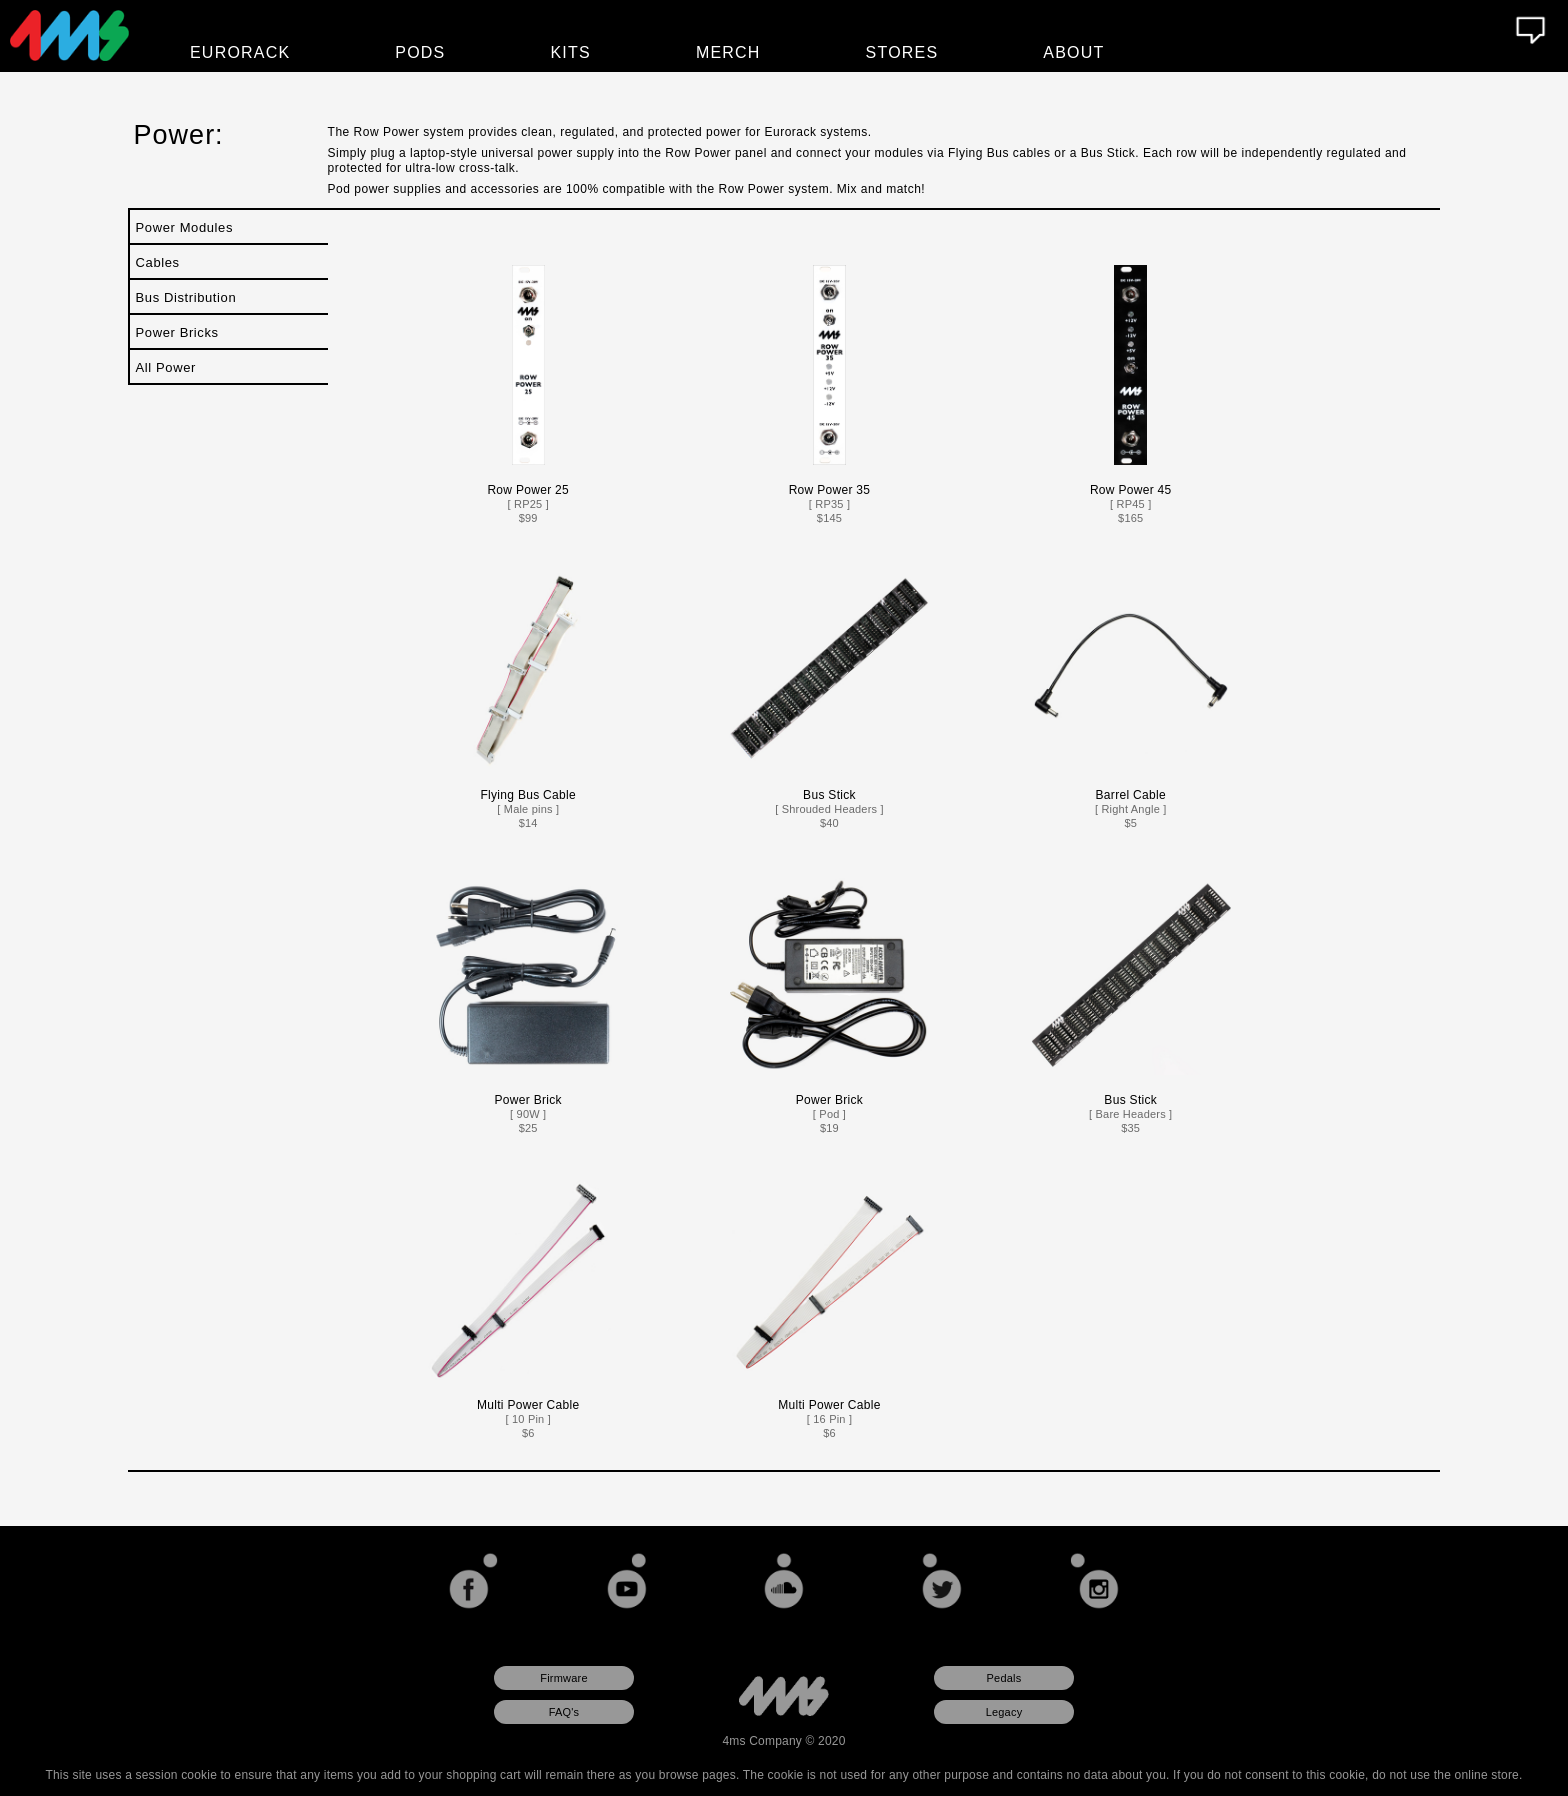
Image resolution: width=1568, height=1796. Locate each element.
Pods (420, 52)
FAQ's (564, 1712)
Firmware (563, 1678)
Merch (728, 52)
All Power (166, 367)
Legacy (1004, 1712)
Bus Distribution (186, 297)
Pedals (1004, 1678)
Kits (571, 52)
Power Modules (184, 227)
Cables (158, 262)
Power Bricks (177, 332)
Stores (902, 52)
